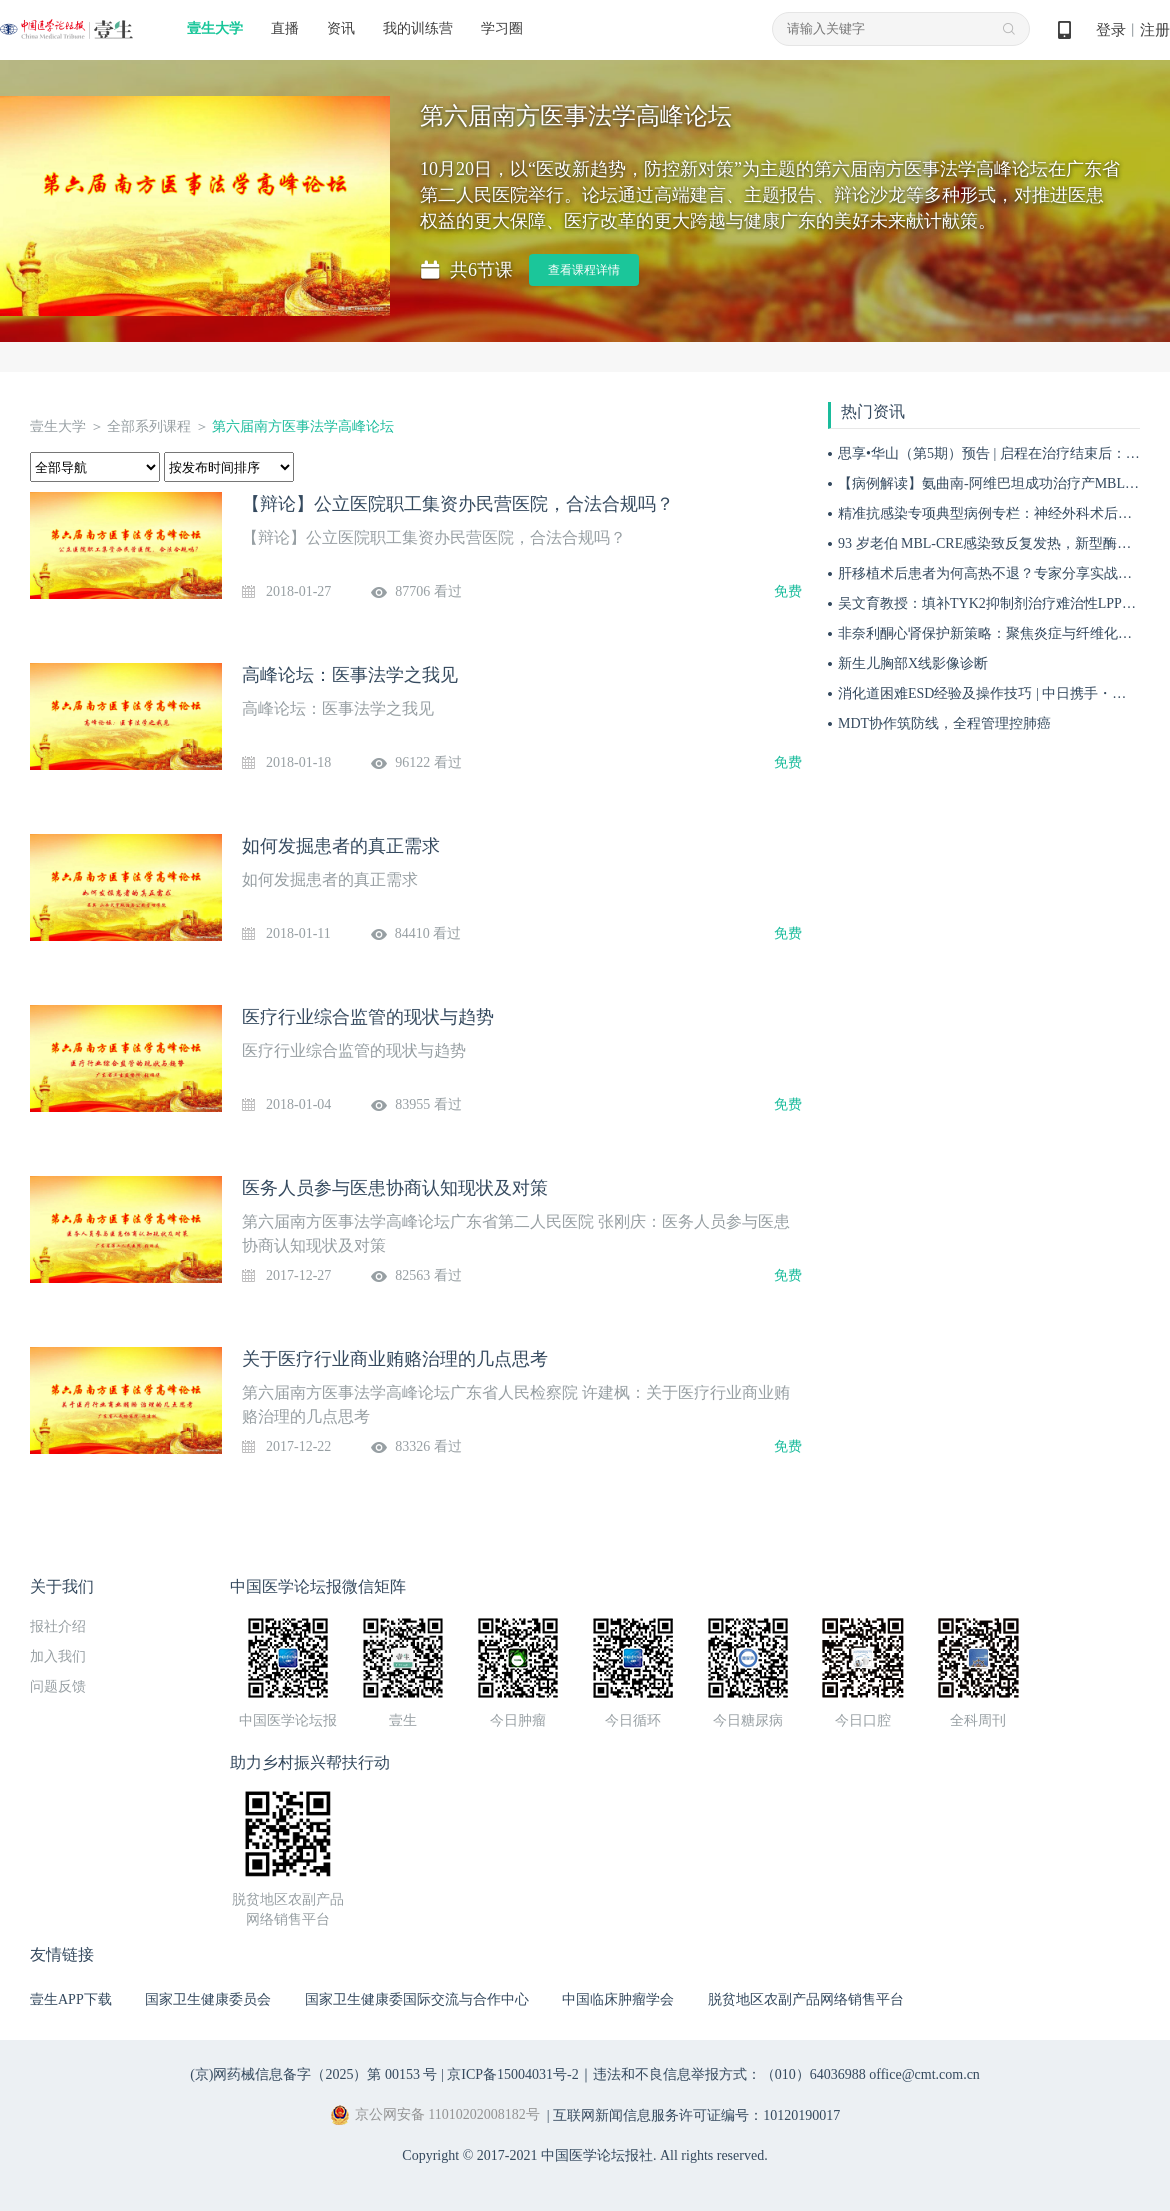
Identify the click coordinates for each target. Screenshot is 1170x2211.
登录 (1111, 30)
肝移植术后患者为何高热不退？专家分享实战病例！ (999, 573)
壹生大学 (215, 28)
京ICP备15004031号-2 (512, 2074)
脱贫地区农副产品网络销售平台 (806, 1999)
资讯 (341, 28)
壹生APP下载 (71, 1999)
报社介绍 (58, 1626)
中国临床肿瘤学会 (618, 1999)
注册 (1155, 30)
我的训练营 (418, 28)
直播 (285, 28)
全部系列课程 (149, 426)
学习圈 (502, 28)
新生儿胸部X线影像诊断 (913, 663)
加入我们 (58, 1656)
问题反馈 (58, 1686)
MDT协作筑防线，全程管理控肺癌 (944, 723)
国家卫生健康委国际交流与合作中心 (417, 1999)
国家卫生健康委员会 (208, 1999)
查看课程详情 (584, 270)
